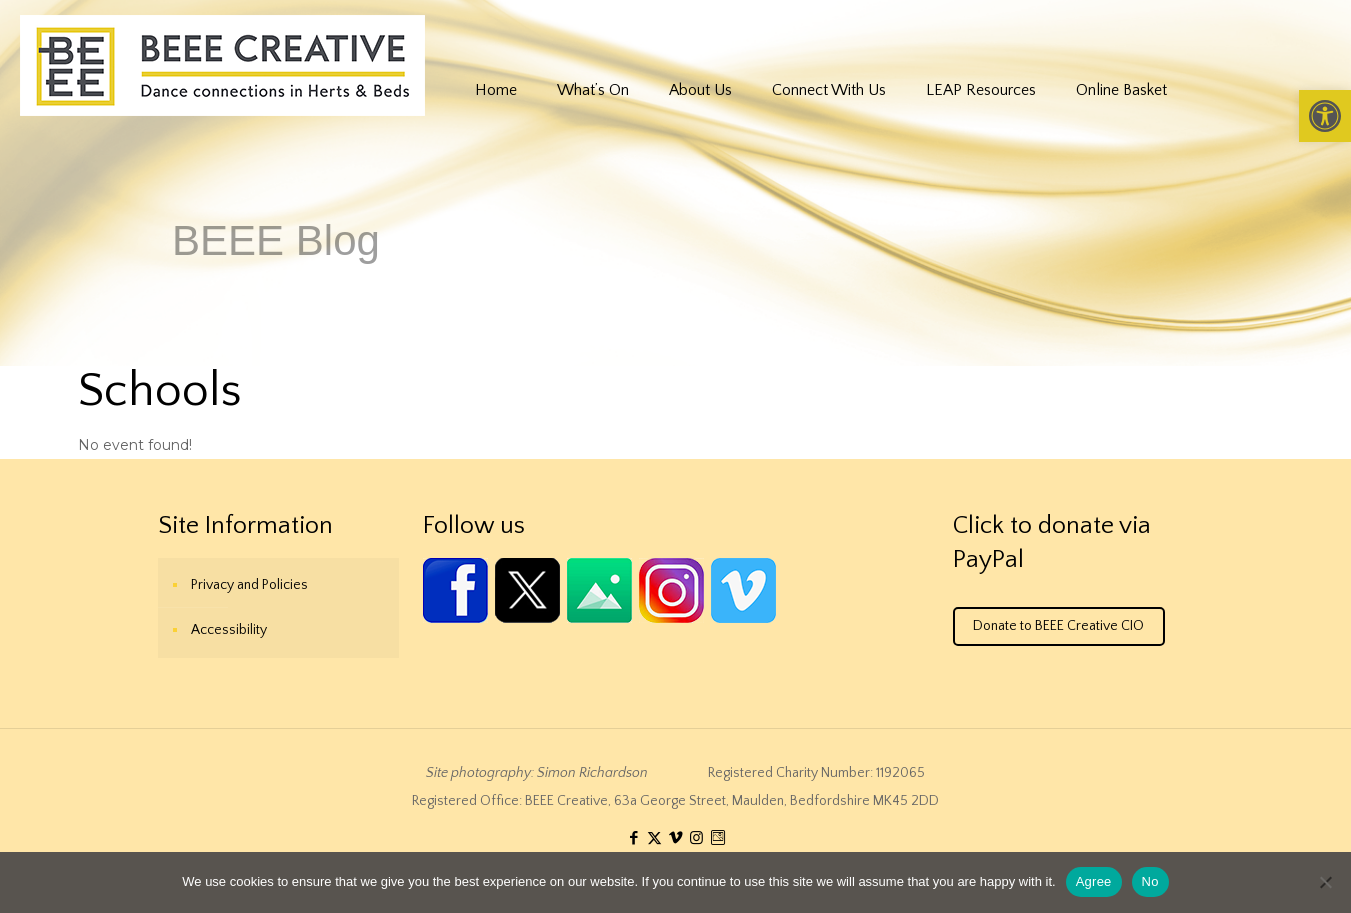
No (1150, 881)
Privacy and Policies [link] (249, 585)
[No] (1326, 882)
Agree (1094, 881)
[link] (1325, 116)
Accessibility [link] (229, 630)
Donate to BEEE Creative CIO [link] (1058, 626)
